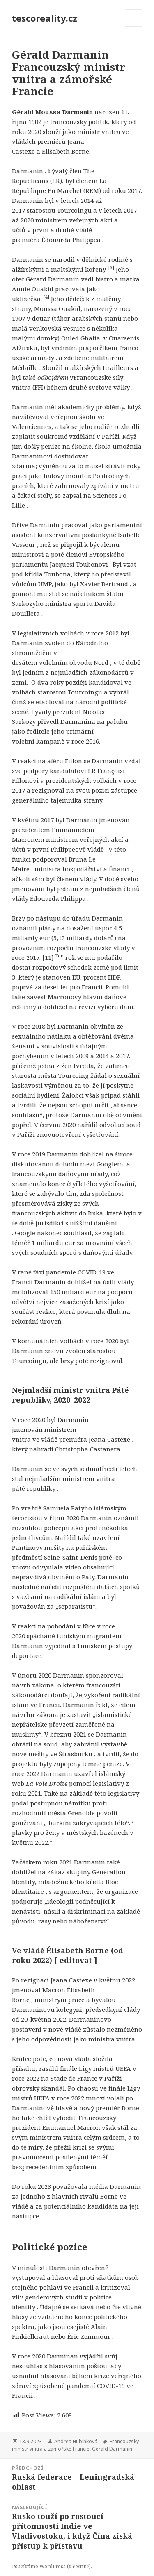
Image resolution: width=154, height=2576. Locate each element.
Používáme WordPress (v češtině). (52, 2566)
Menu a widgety (133, 26)
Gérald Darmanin (112, 2448)
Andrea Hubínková (75, 2441)
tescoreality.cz (44, 18)
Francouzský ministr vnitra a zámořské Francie (75, 2445)
